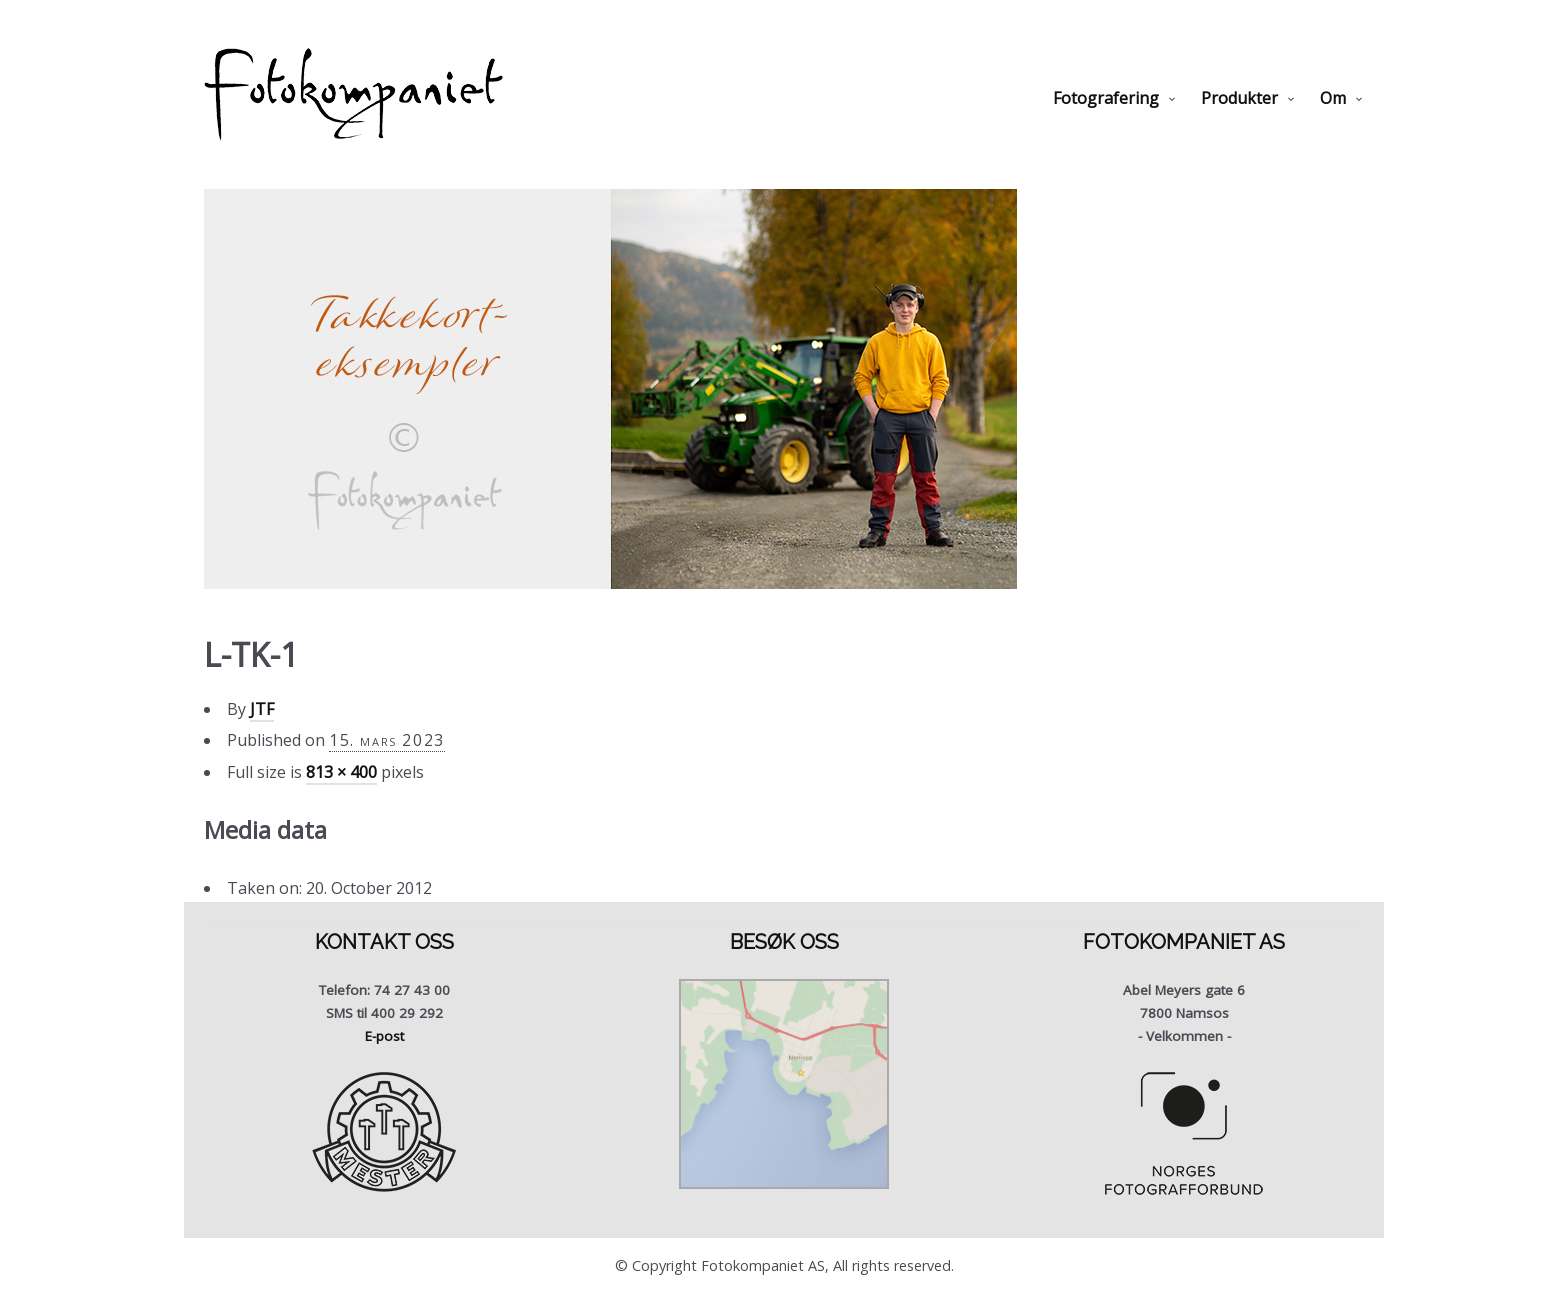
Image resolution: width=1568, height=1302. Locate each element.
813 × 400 (341, 772)
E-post (384, 1036)
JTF (262, 709)
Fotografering (1106, 98)
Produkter (1239, 98)
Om (1333, 98)
